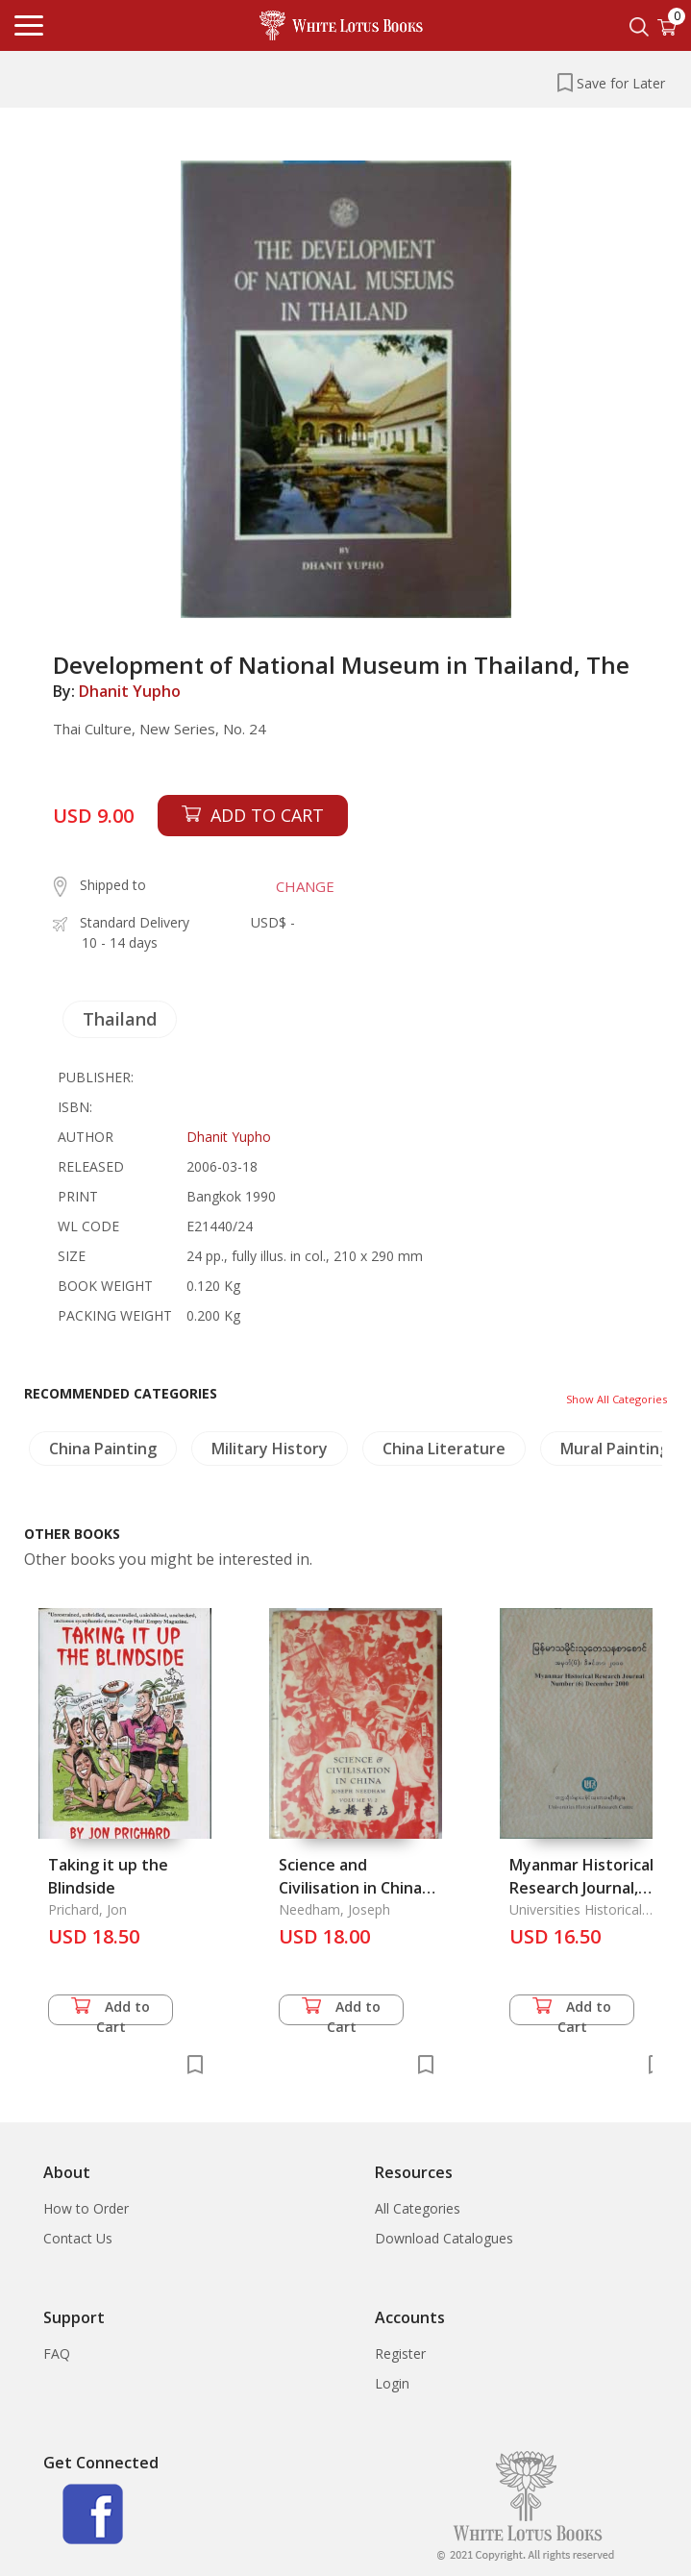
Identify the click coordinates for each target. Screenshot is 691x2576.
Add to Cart (110, 2011)
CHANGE (305, 886)
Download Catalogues (444, 2238)
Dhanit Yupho (130, 691)
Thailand (120, 1018)
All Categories (417, 2208)
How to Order (86, 2208)
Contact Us (77, 2238)
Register (400, 2353)
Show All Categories (616, 1399)
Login (392, 2383)
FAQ (56, 2353)
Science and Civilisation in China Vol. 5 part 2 (350, 1887)
